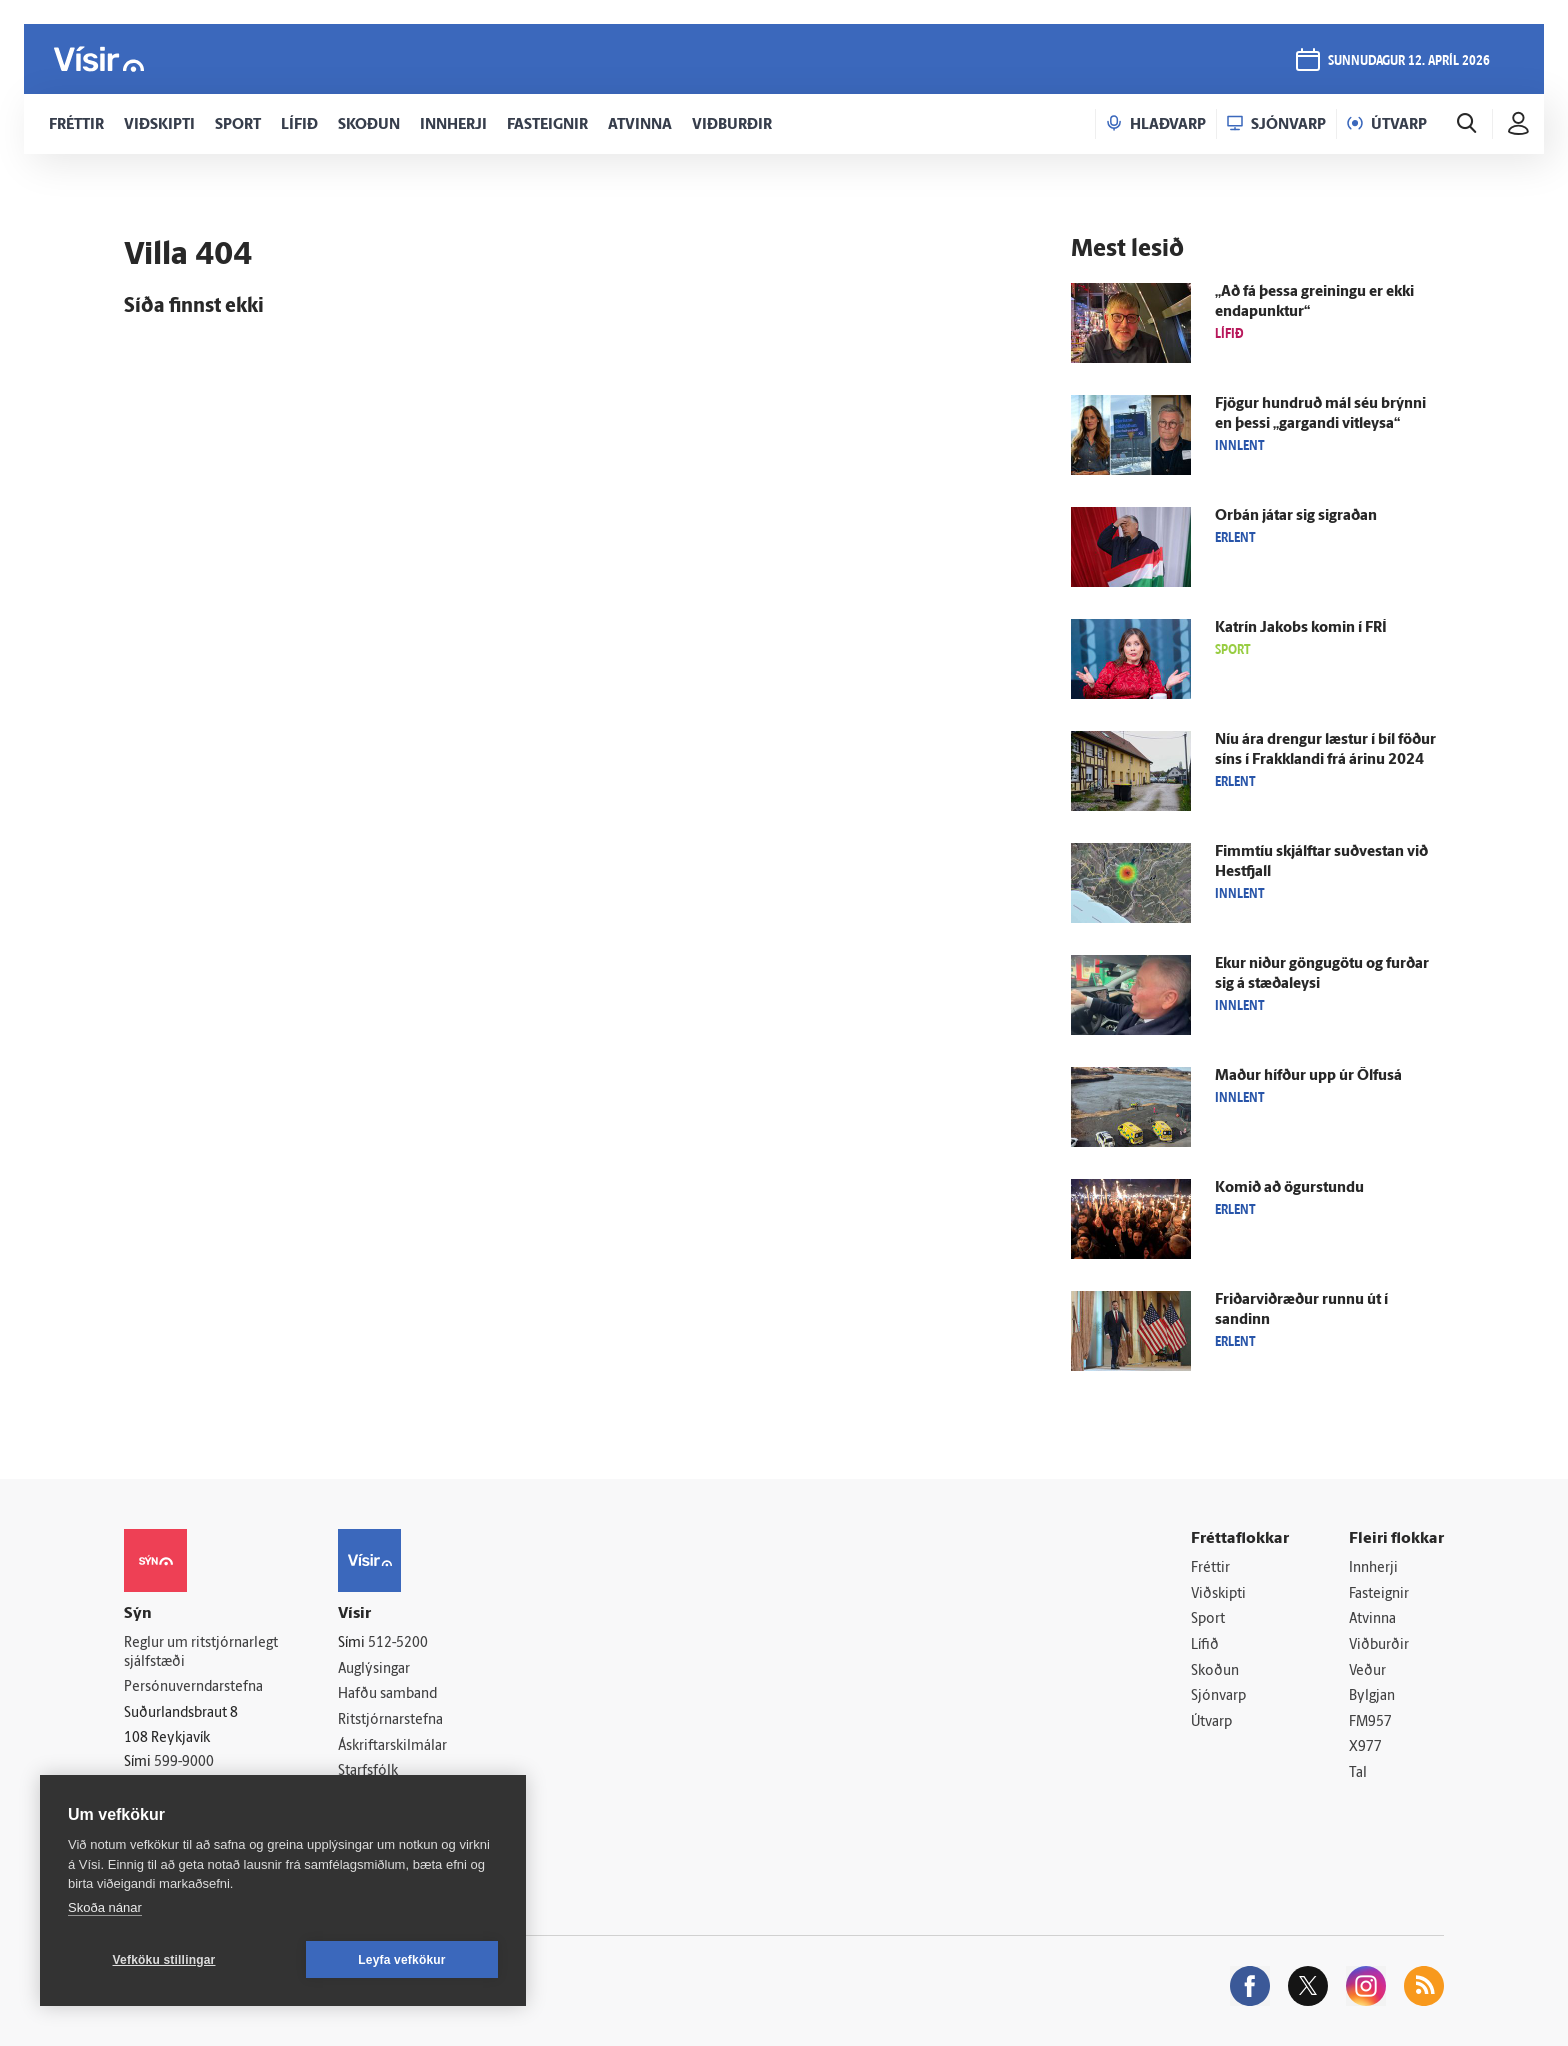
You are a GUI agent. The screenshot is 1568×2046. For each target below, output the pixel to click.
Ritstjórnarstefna (390, 1720)
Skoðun (1215, 1671)
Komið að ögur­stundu (1289, 1188)
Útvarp (1211, 1722)
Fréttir (1210, 1568)
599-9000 (184, 1762)
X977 (1365, 1747)
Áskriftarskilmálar (392, 1746)
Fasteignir (1379, 1594)
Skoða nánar (105, 1907)
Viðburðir (1379, 1645)
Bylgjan (1372, 1696)
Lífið (1205, 1645)
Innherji (1373, 1568)
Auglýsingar (374, 1669)
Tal (1358, 1773)
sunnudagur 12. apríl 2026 (1409, 61)
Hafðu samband (387, 1694)
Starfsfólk (368, 1771)
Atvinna (1372, 1619)
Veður (1367, 1671)
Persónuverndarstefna (193, 1687)
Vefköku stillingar (164, 1960)
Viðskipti (1218, 1594)
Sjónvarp (1218, 1696)
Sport (1208, 1619)
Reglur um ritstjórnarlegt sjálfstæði (201, 1653)
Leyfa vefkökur (402, 1960)
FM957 (1370, 1722)
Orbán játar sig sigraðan (1296, 516)
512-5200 (398, 1643)
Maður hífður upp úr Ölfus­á (1308, 1076)
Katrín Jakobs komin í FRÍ (1301, 628)
